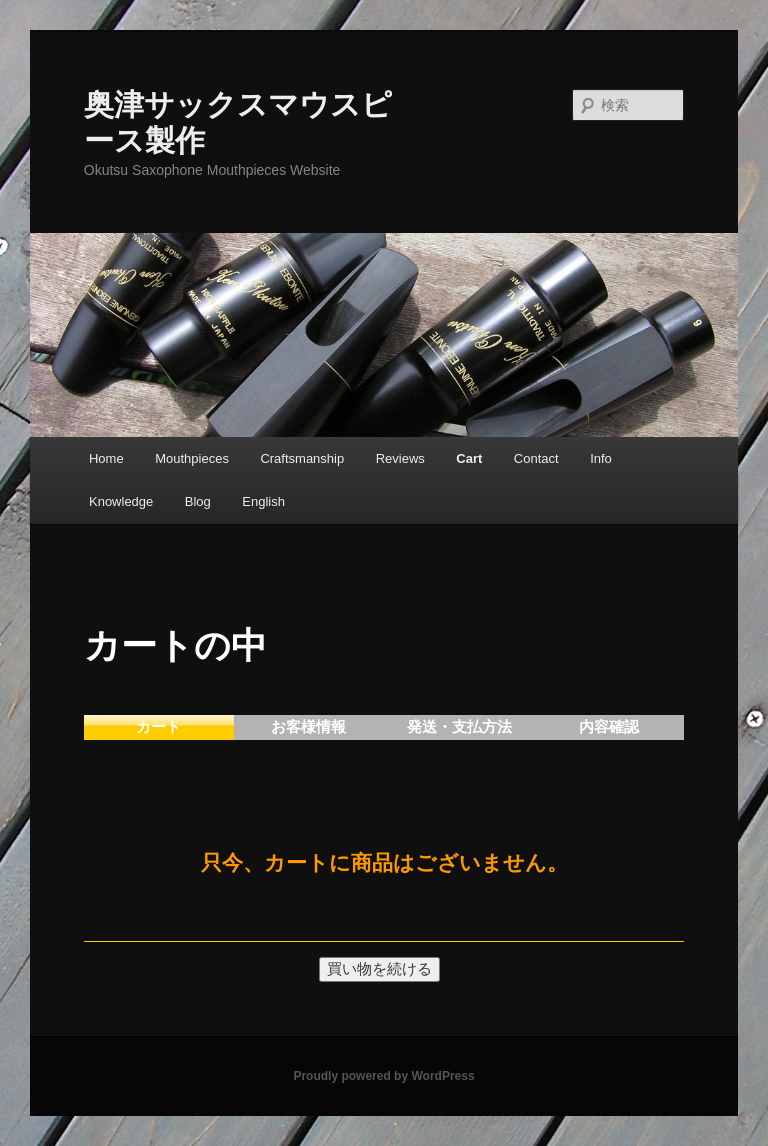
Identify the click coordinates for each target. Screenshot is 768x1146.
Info (601, 458)
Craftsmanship (302, 458)
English (263, 501)
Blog (198, 501)
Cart (469, 458)
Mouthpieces (192, 458)
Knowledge (121, 501)
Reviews (400, 458)
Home (106, 458)
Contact (536, 458)
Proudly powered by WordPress (383, 1076)
